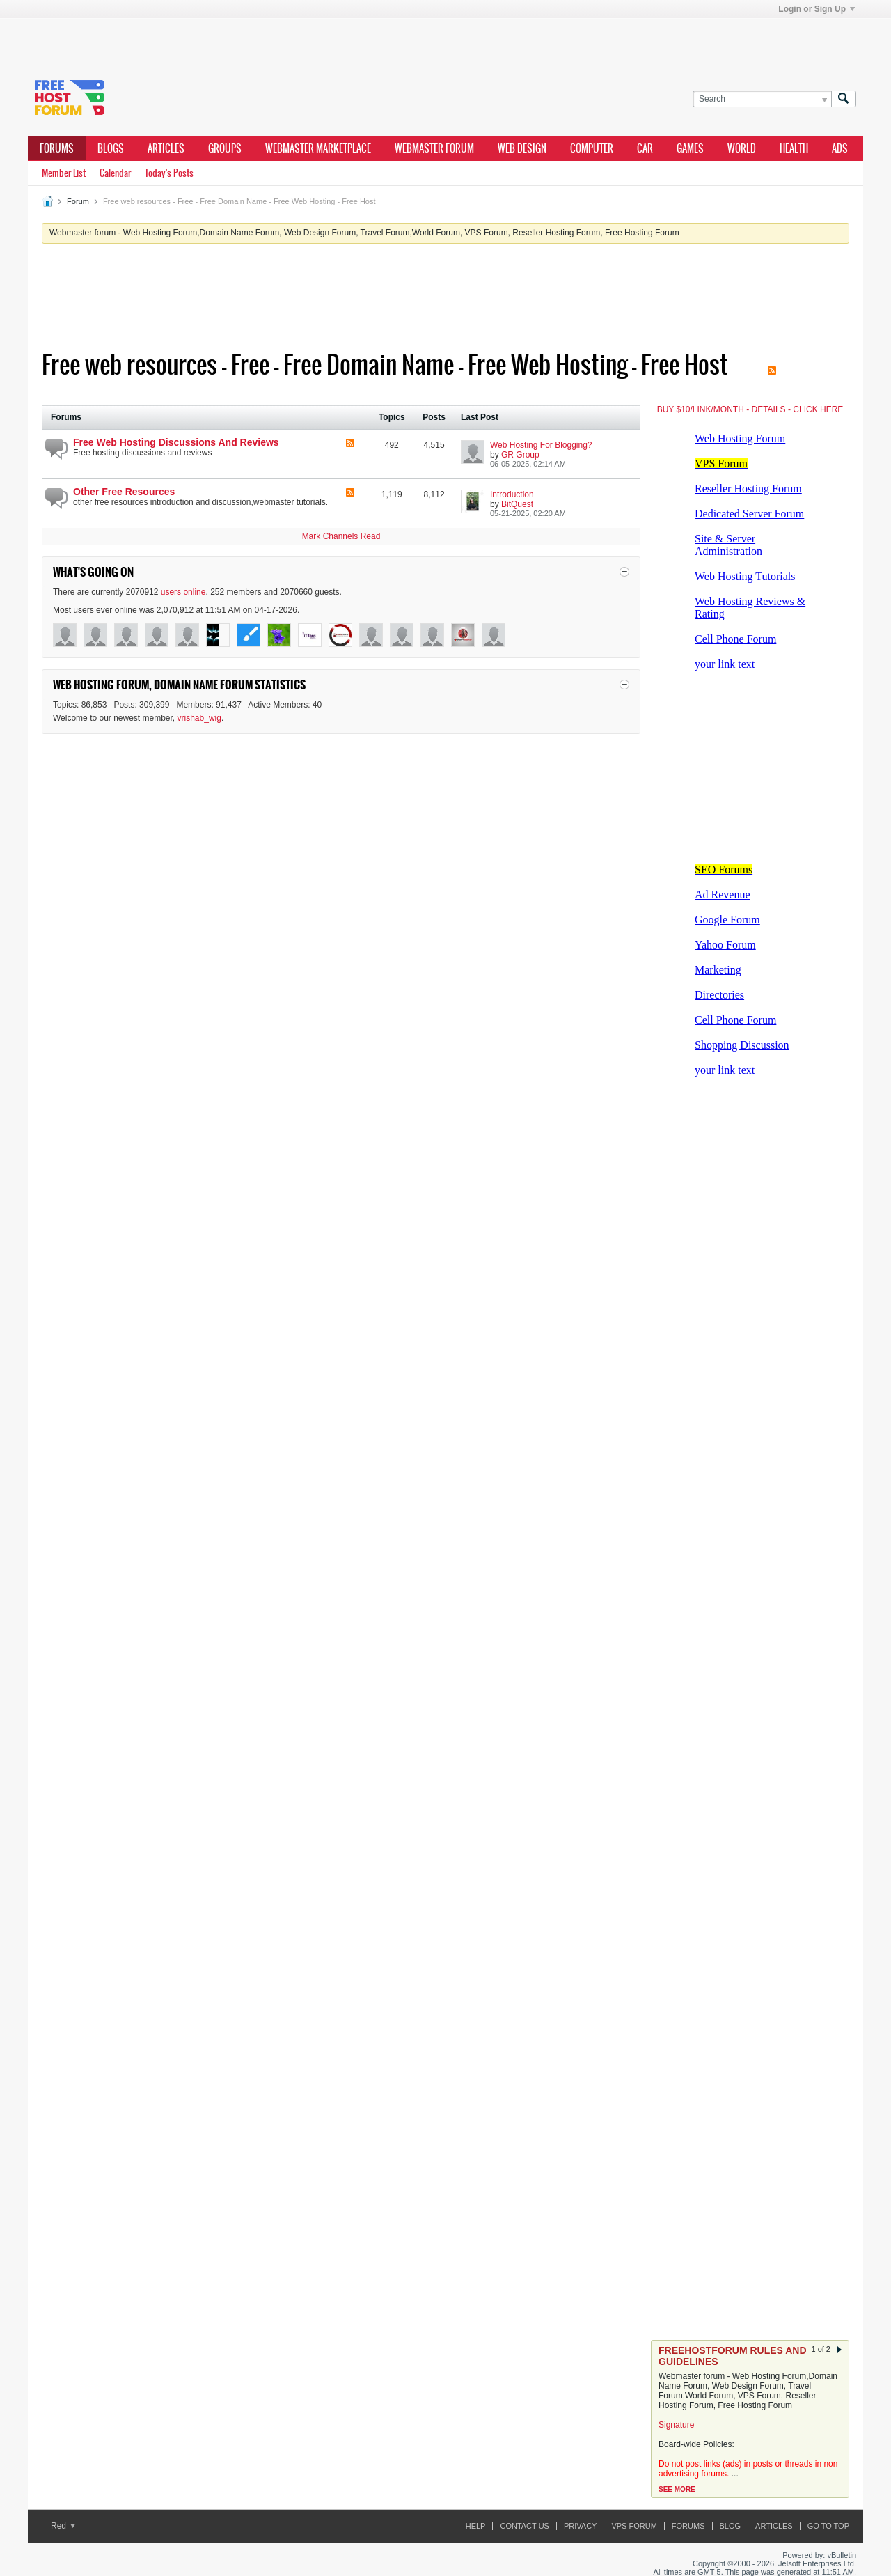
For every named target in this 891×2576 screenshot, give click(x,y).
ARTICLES (166, 148)
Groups (225, 148)
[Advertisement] (237, 40)
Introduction (512, 494)
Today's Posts (169, 173)
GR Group (520, 455)
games (690, 148)
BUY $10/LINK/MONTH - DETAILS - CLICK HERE (750, 409)
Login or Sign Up (816, 9)
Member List (64, 173)
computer (591, 148)
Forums (57, 148)
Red (63, 2526)
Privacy (580, 2526)
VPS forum (633, 2526)
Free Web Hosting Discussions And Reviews (176, 442)
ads (840, 148)
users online (183, 592)
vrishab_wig (199, 718)
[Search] (762, 99)
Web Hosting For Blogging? (541, 445)
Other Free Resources (124, 491)
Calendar (115, 173)
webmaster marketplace (318, 148)
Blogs (110, 148)
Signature (676, 2425)
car (645, 148)
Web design (522, 148)
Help (476, 2526)
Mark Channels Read (341, 536)
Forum (78, 201)
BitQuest (517, 504)
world (741, 148)
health (794, 148)
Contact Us (524, 2526)
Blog (730, 2526)
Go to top (828, 2526)
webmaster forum (434, 148)
